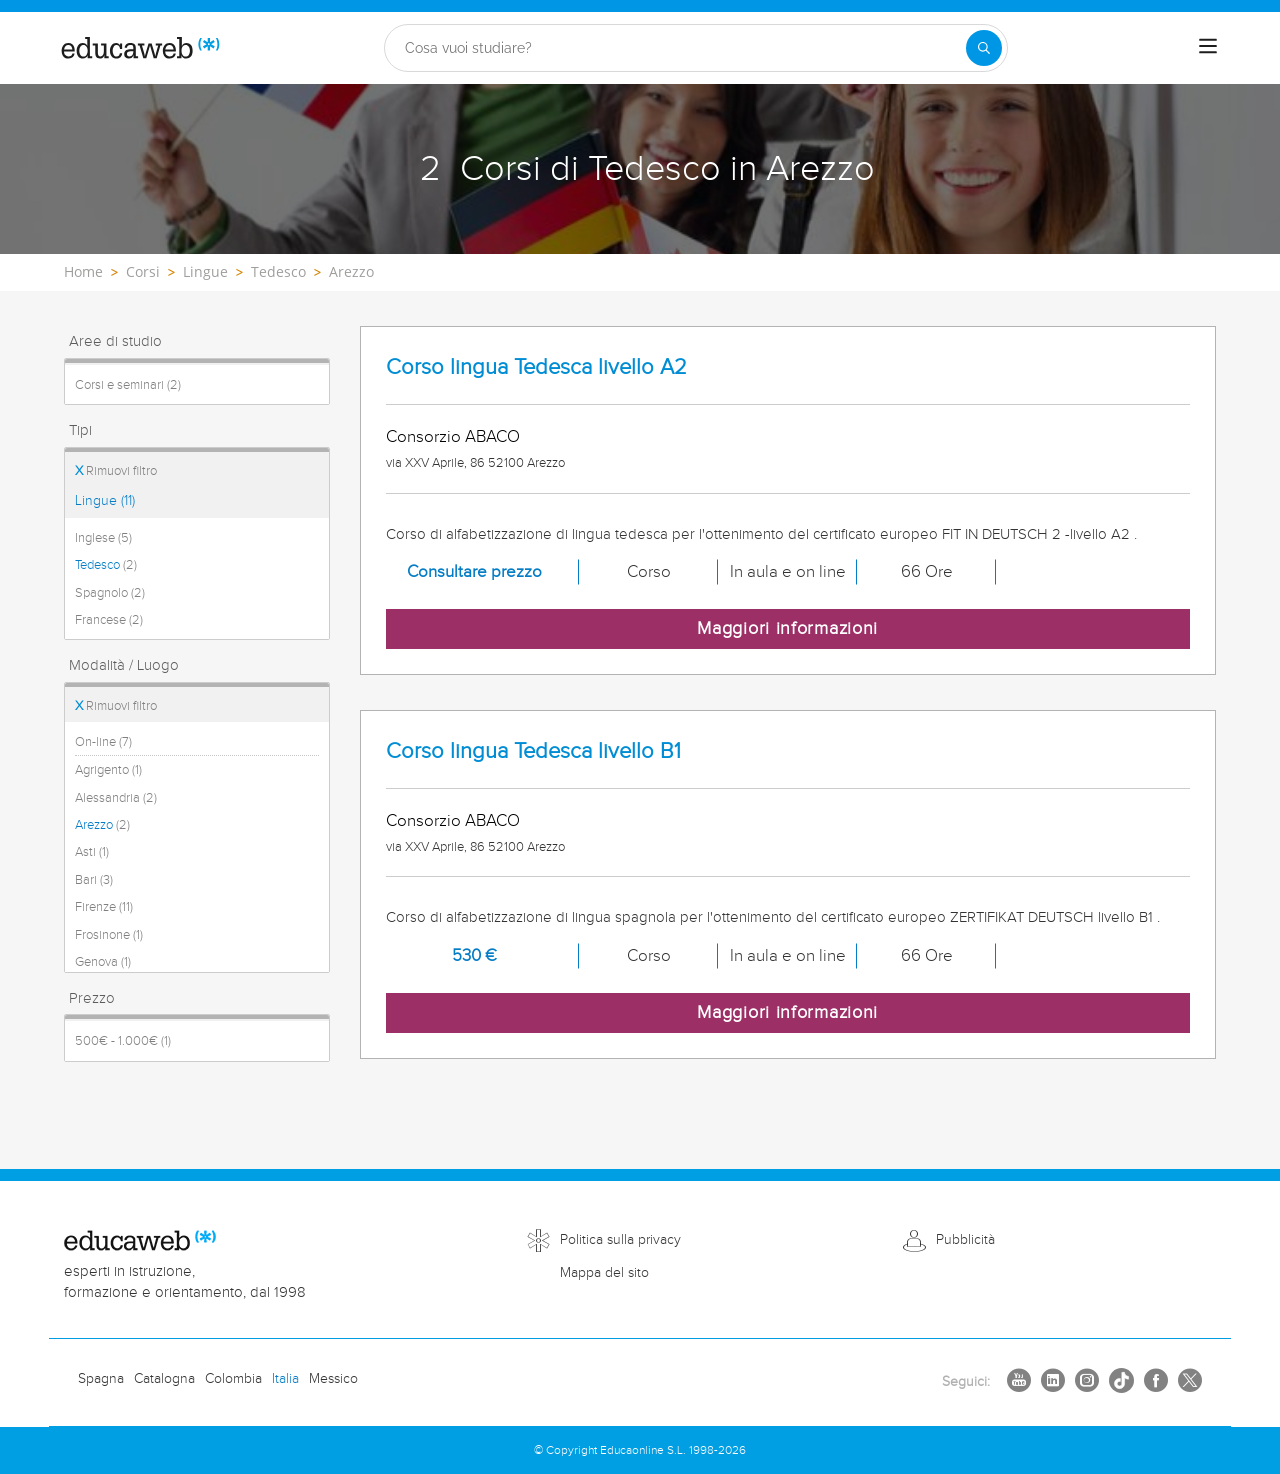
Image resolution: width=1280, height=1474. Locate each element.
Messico (333, 1379)
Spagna (101, 1379)
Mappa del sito (604, 1273)
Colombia (233, 1379)
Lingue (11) (105, 501)
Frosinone (109, 935)
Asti (92, 852)
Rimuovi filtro (116, 471)
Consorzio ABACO (453, 437)
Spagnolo (110, 593)
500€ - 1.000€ (123, 1041)
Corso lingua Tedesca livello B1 (533, 751)
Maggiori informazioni (787, 628)
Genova (103, 962)
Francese (109, 620)
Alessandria (116, 798)
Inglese (103, 538)
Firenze (104, 907)
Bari (94, 880)
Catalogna (164, 1379)
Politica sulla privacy (620, 1240)
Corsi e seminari (128, 385)
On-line (103, 742)
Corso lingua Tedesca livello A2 (536, 367)
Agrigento (108, 770)
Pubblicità (965, 1240)
